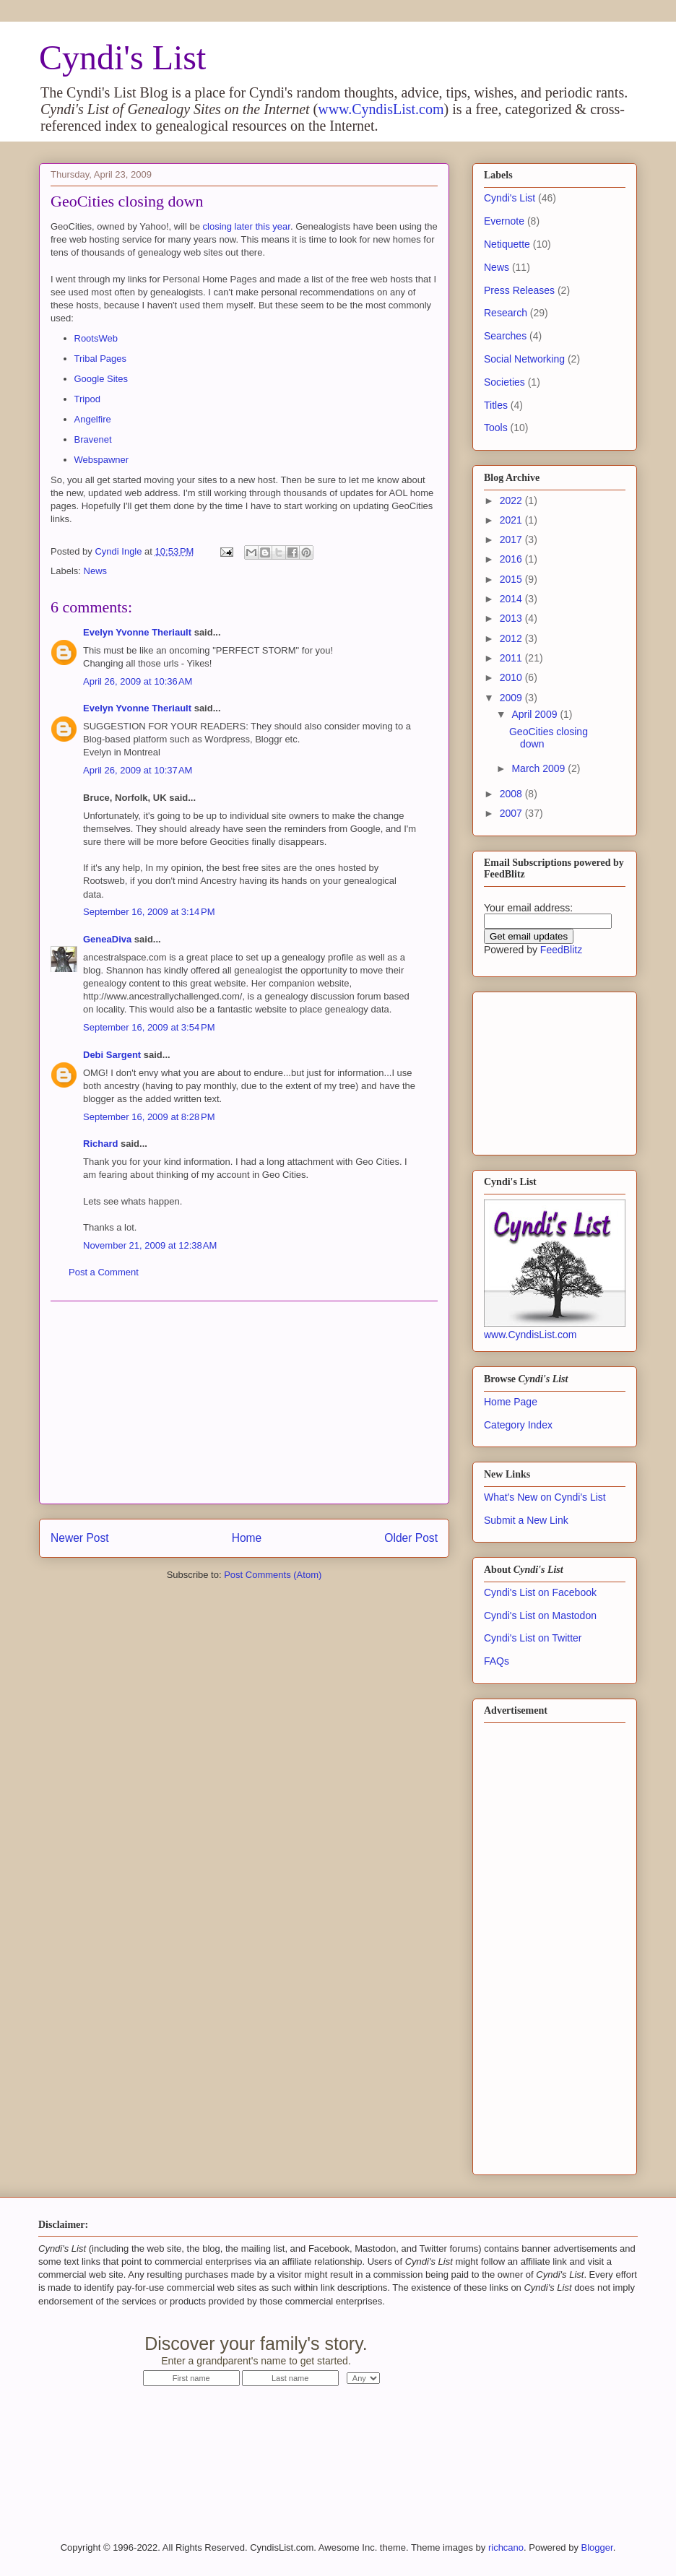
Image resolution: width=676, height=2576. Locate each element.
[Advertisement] (244, 1402)
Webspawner (101, 459)
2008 (512, 793)
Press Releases (519, 290)
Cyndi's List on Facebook (540, 1592)
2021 (512, 520)
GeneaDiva (107, 939)
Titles (496, 405)
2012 (512, 638)
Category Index (518, 1425)
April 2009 (535, 714)
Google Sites (101, 378)
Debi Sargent (112, 1054)
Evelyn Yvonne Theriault (137, 632)
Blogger (597, 2547)
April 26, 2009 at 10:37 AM (137, 770)
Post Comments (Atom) (272, 1574)
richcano (506, 2547)
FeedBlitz (561, 949)
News (96, 570)
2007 (512, 813)
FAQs (496, 1661)
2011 (512, 658)
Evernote (504, 221)
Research (505, 312)
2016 (512, 559)
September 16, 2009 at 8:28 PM (148, 1116)
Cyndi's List (122, 57)
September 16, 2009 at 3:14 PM (148, 911)
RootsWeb (96, 338)
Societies (504, 382)
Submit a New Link (526, 1520)
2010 (512, 677)
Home (247, 1538)
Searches (505, 336)
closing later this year (246, 226)
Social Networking (524, 359)
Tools (496, 427)
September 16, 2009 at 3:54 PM (148, 1027)
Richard (100, 1143)
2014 (512, 598)
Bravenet (93, 439)
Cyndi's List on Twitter (532, 1638)
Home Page (510, 1402)
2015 (512, 579)
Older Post (411, 1538)
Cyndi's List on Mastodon (540, 1615)
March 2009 (539, 768)
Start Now (507, 2352)
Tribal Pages (100, 358)
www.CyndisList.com (380, 109)
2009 (512, 697)
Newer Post (80, 1538)
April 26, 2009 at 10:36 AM (137, 681)
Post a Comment (104, 1272)
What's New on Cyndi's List (545, 1497)
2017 (512, 539)
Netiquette (507, 244)
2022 (512, 500)
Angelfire (92, 419)
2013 (512, 618)
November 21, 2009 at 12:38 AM (150, 1245)
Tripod (87, 399)
